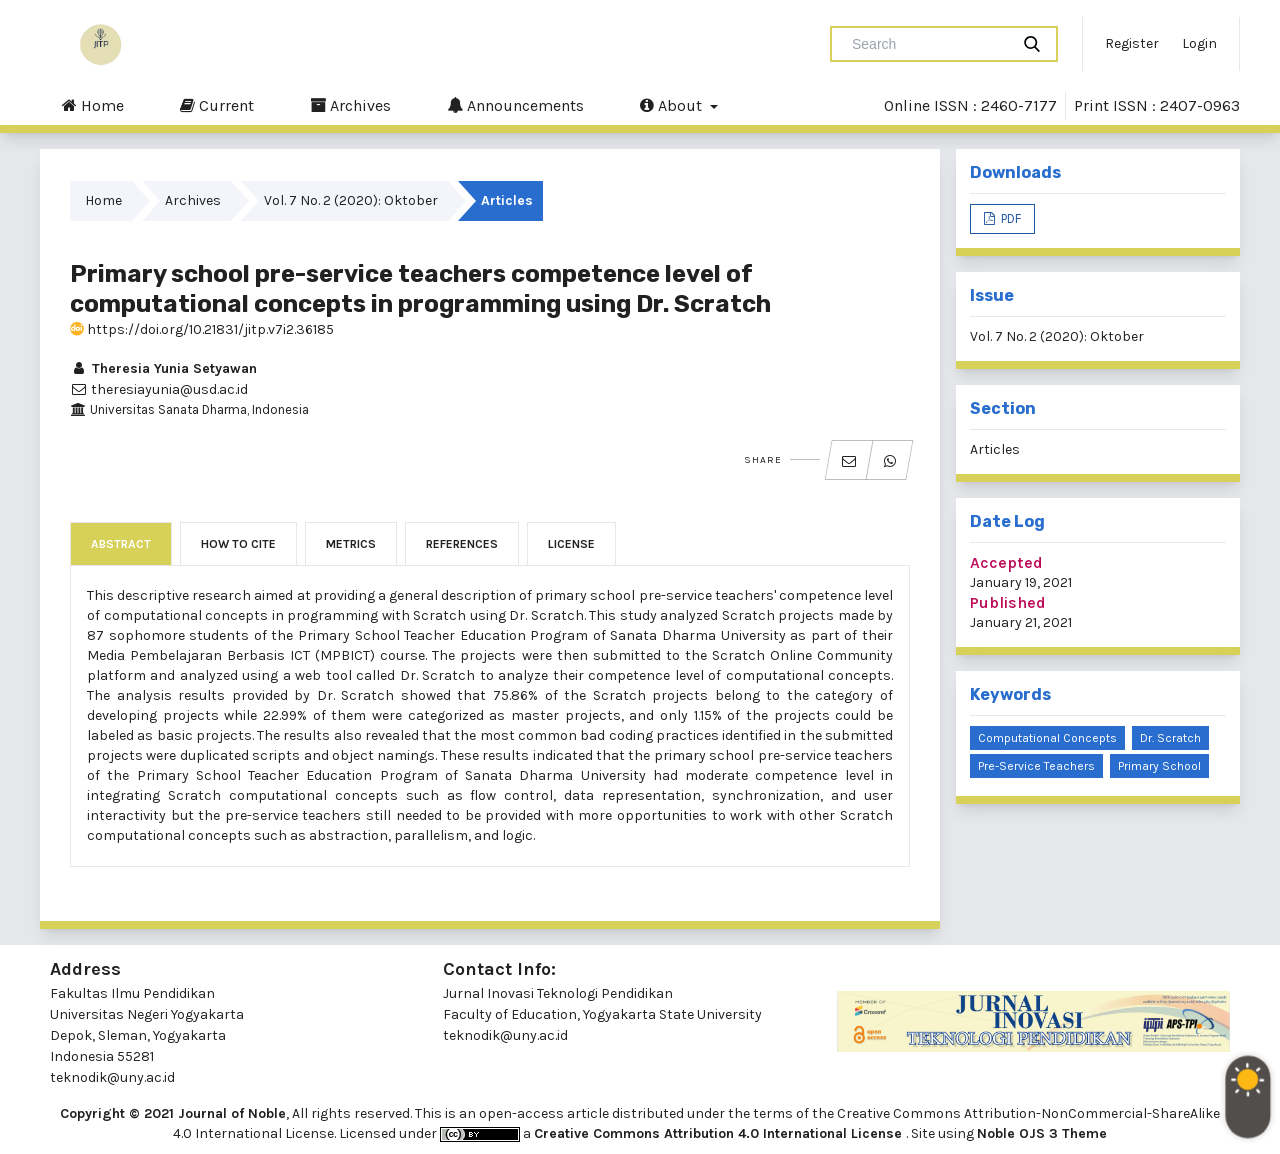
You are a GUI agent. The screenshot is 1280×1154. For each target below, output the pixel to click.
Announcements (515, 105)
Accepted (1006, 562)
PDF (1009, 218)
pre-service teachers (1036, 766)
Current (217, 105)
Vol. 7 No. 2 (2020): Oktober (351, 200)
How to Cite (238, 544)
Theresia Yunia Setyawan (163, 368)
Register (1132, 43)
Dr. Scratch (1170, 738)
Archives (350, 105)
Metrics (351, 544)
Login (1199, 43)
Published (1008, 602)
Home (93, 105)
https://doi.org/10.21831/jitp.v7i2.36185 (202, 329)
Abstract (121, 544)
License (571, 544)
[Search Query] (928, 44)
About (673, 105)
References (462, 544)
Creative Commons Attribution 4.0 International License (720, 1133)
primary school (1159, 766)
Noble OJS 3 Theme (1042, 1133)
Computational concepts (1047, 738)
